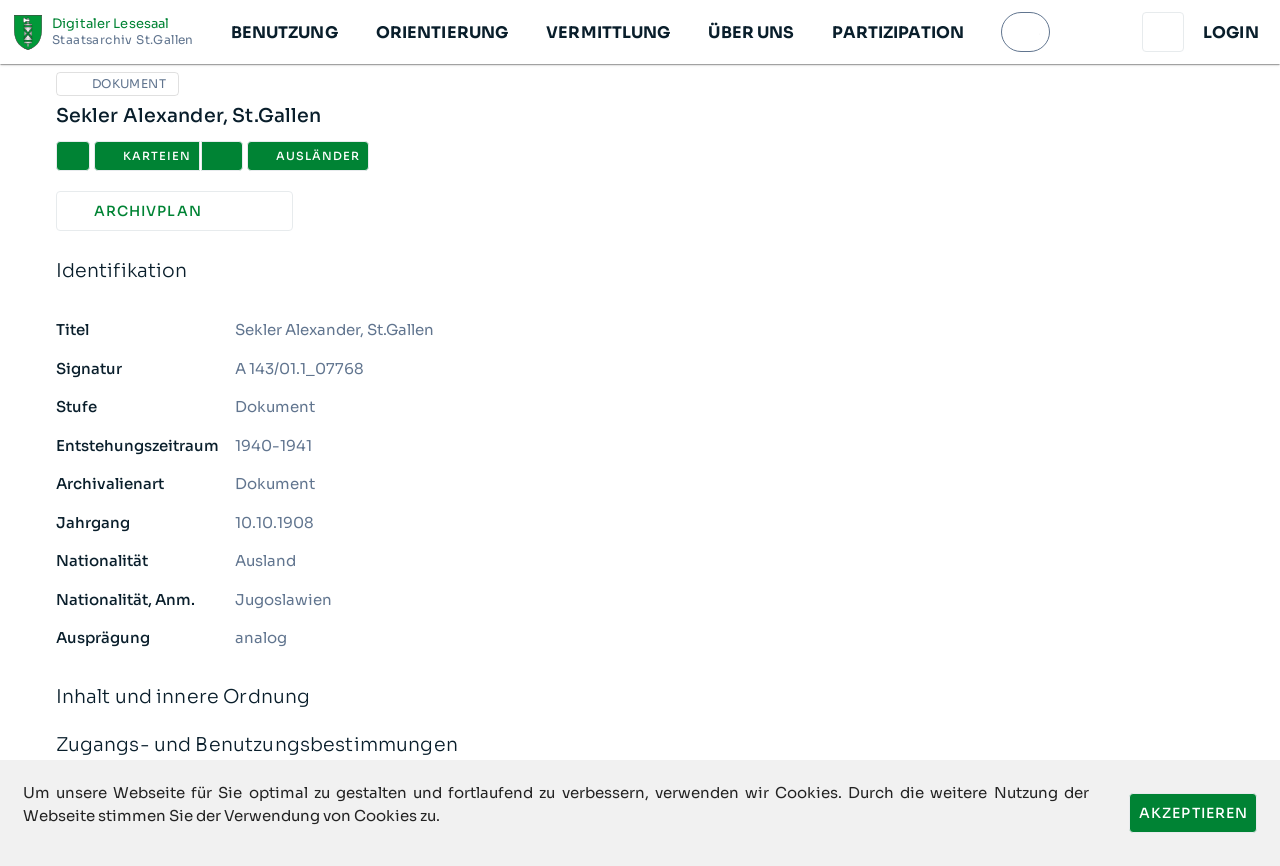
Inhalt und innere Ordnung (640, 697)
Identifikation (640, 271)
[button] (283, 32)
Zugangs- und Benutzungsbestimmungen (640, 745)
